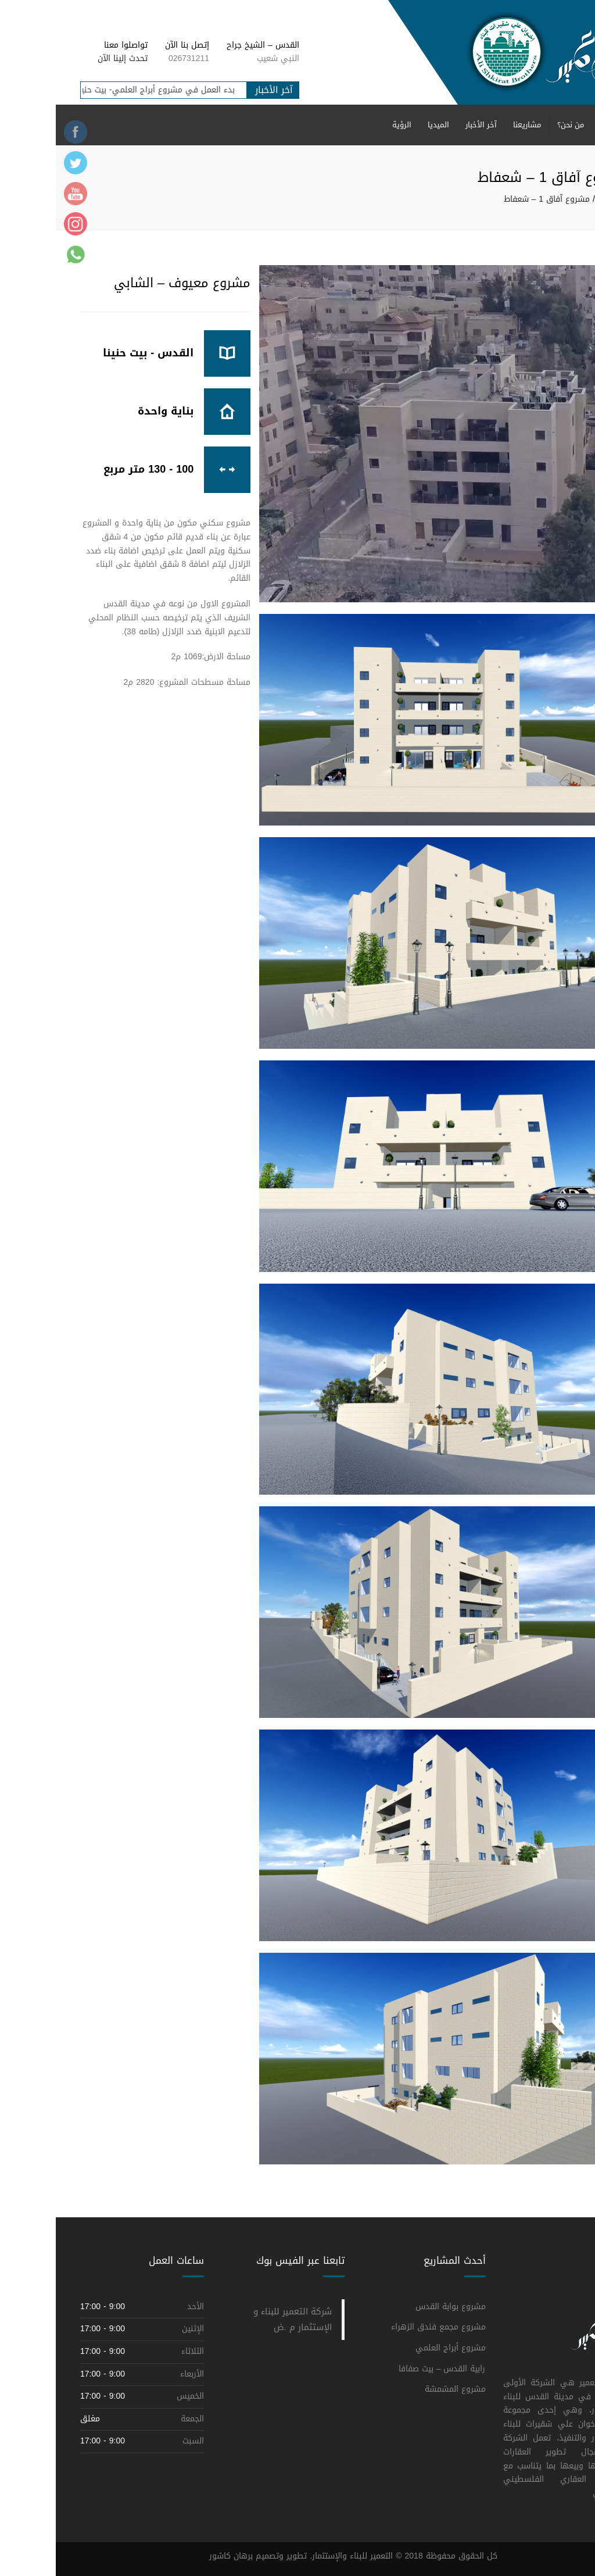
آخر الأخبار (425, 124)
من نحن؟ (514, 124)
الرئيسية (558, 124)
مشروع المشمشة (399, 2389)
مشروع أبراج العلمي (395, 2348)
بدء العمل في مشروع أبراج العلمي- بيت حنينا (92, 90)
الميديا (382, 124)
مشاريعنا (471, 124)
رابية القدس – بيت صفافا (386, 2369)
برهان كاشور (175, 2556)
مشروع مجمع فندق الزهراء (382, 2327)
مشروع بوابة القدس (395, 2306)
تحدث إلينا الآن (67, 58)
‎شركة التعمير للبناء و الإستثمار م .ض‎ (237, 2319)
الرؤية (346, 124)
